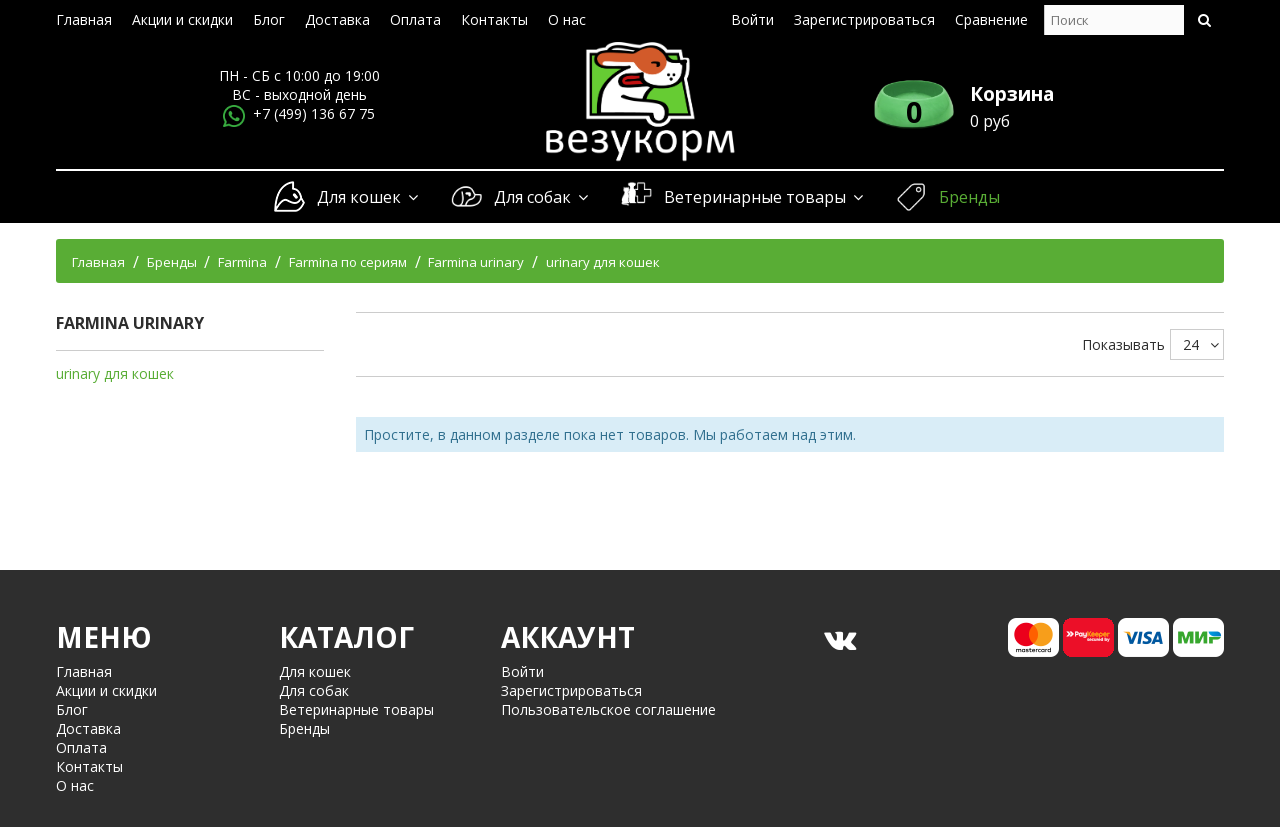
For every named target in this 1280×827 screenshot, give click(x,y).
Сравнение (991, 19)
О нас (567, 19)
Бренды (969, 197)
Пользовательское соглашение (608, 709)
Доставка (337, 19)
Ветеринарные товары (763, 197)
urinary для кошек (115, 373)
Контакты (494, 19)
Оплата (415, 19)
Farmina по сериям (348, 262)
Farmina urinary (476, 262)
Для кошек (367, 197)
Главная (84, 19)
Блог (269, 19)
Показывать (1123, 344)
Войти (752, 19)
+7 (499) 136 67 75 (314, 113)
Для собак (540, 197)
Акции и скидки (182, 19)
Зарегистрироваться (864, 19)
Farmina (242, 262)
